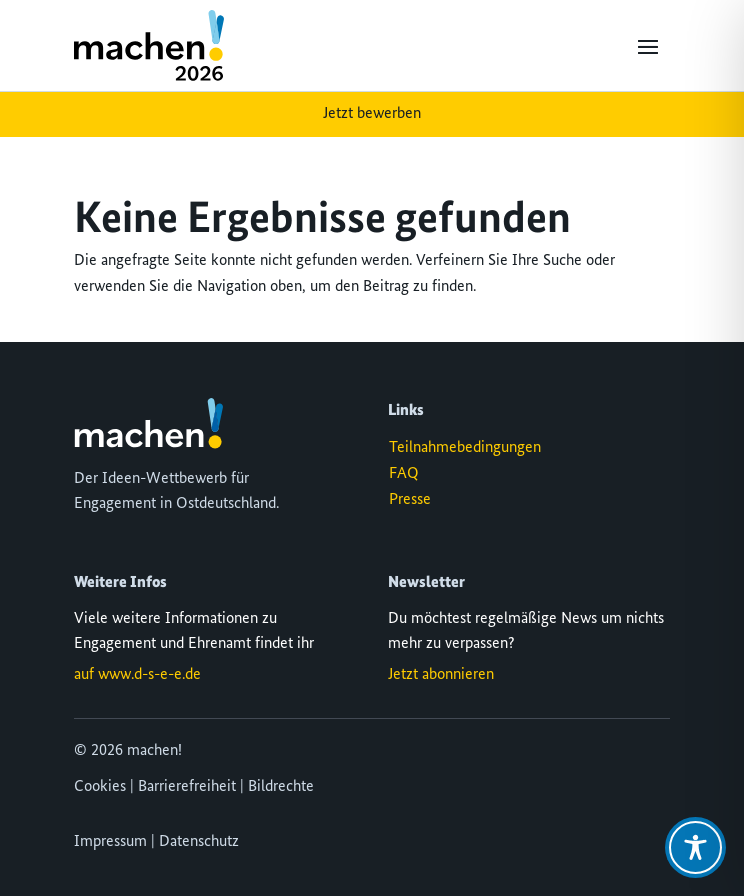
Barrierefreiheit (187, 787)
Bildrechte (281, 787)
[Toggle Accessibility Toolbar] (695, 847)
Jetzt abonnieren (441, 675)
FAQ (404, 474)
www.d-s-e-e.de (149, 675)
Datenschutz (199, 842)
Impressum (110, 842)
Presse (410, 500)
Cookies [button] (100, 787)
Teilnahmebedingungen (465, 448)
